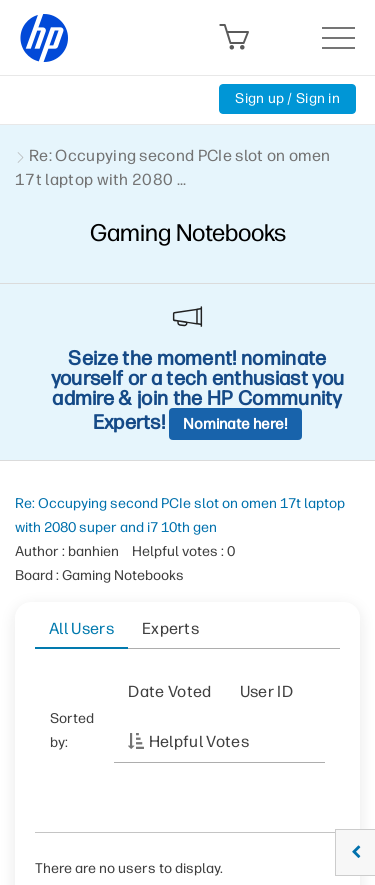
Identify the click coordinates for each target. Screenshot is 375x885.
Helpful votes (199, 741)
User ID (266, 691)
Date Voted (169, 691)
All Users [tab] (81, 628)
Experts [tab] (170, 628)
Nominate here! (235, 424)
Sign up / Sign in (287, 98)
